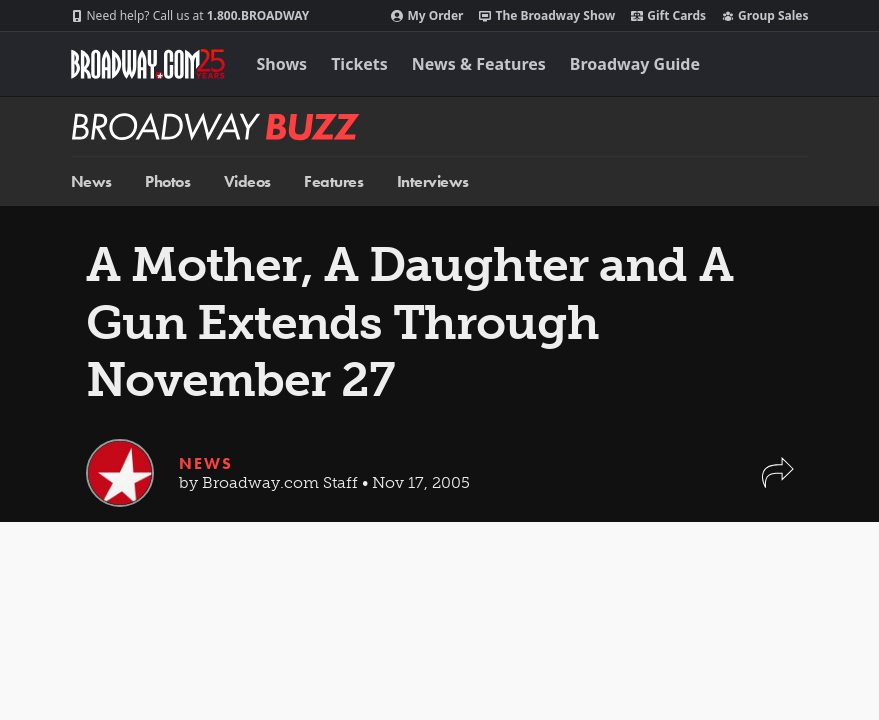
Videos (247, 181)
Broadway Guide (635, 64)
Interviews (433, 181)
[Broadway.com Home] (148, 64)
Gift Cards (668, 16)
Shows (282, 64)
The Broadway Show (547, 16)
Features (333, 181)
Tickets (359, 64)
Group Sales (765, 16)
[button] (778, 482)
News (91, 181)
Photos (167, 181)
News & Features (479, 64)
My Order (427, 16)
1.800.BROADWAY (190, 16)
